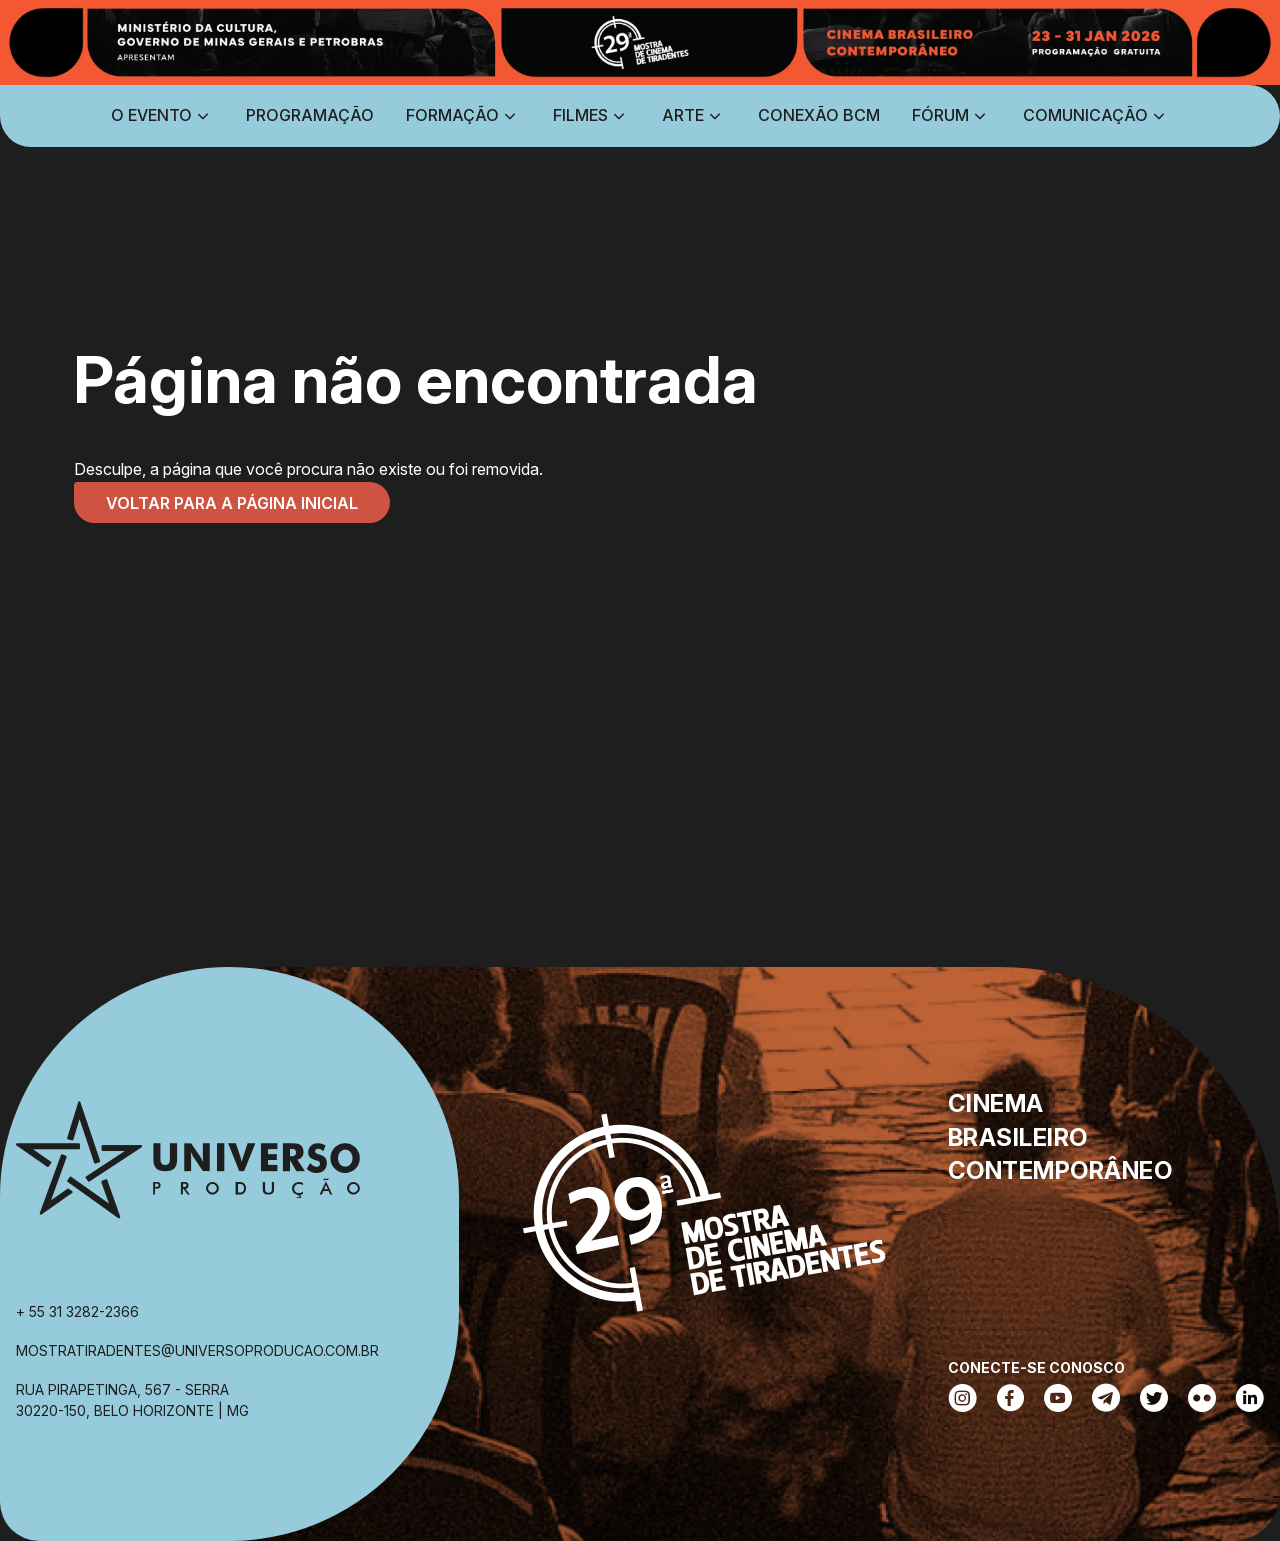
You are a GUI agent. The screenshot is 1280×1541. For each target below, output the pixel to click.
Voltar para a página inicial (232, 503)
